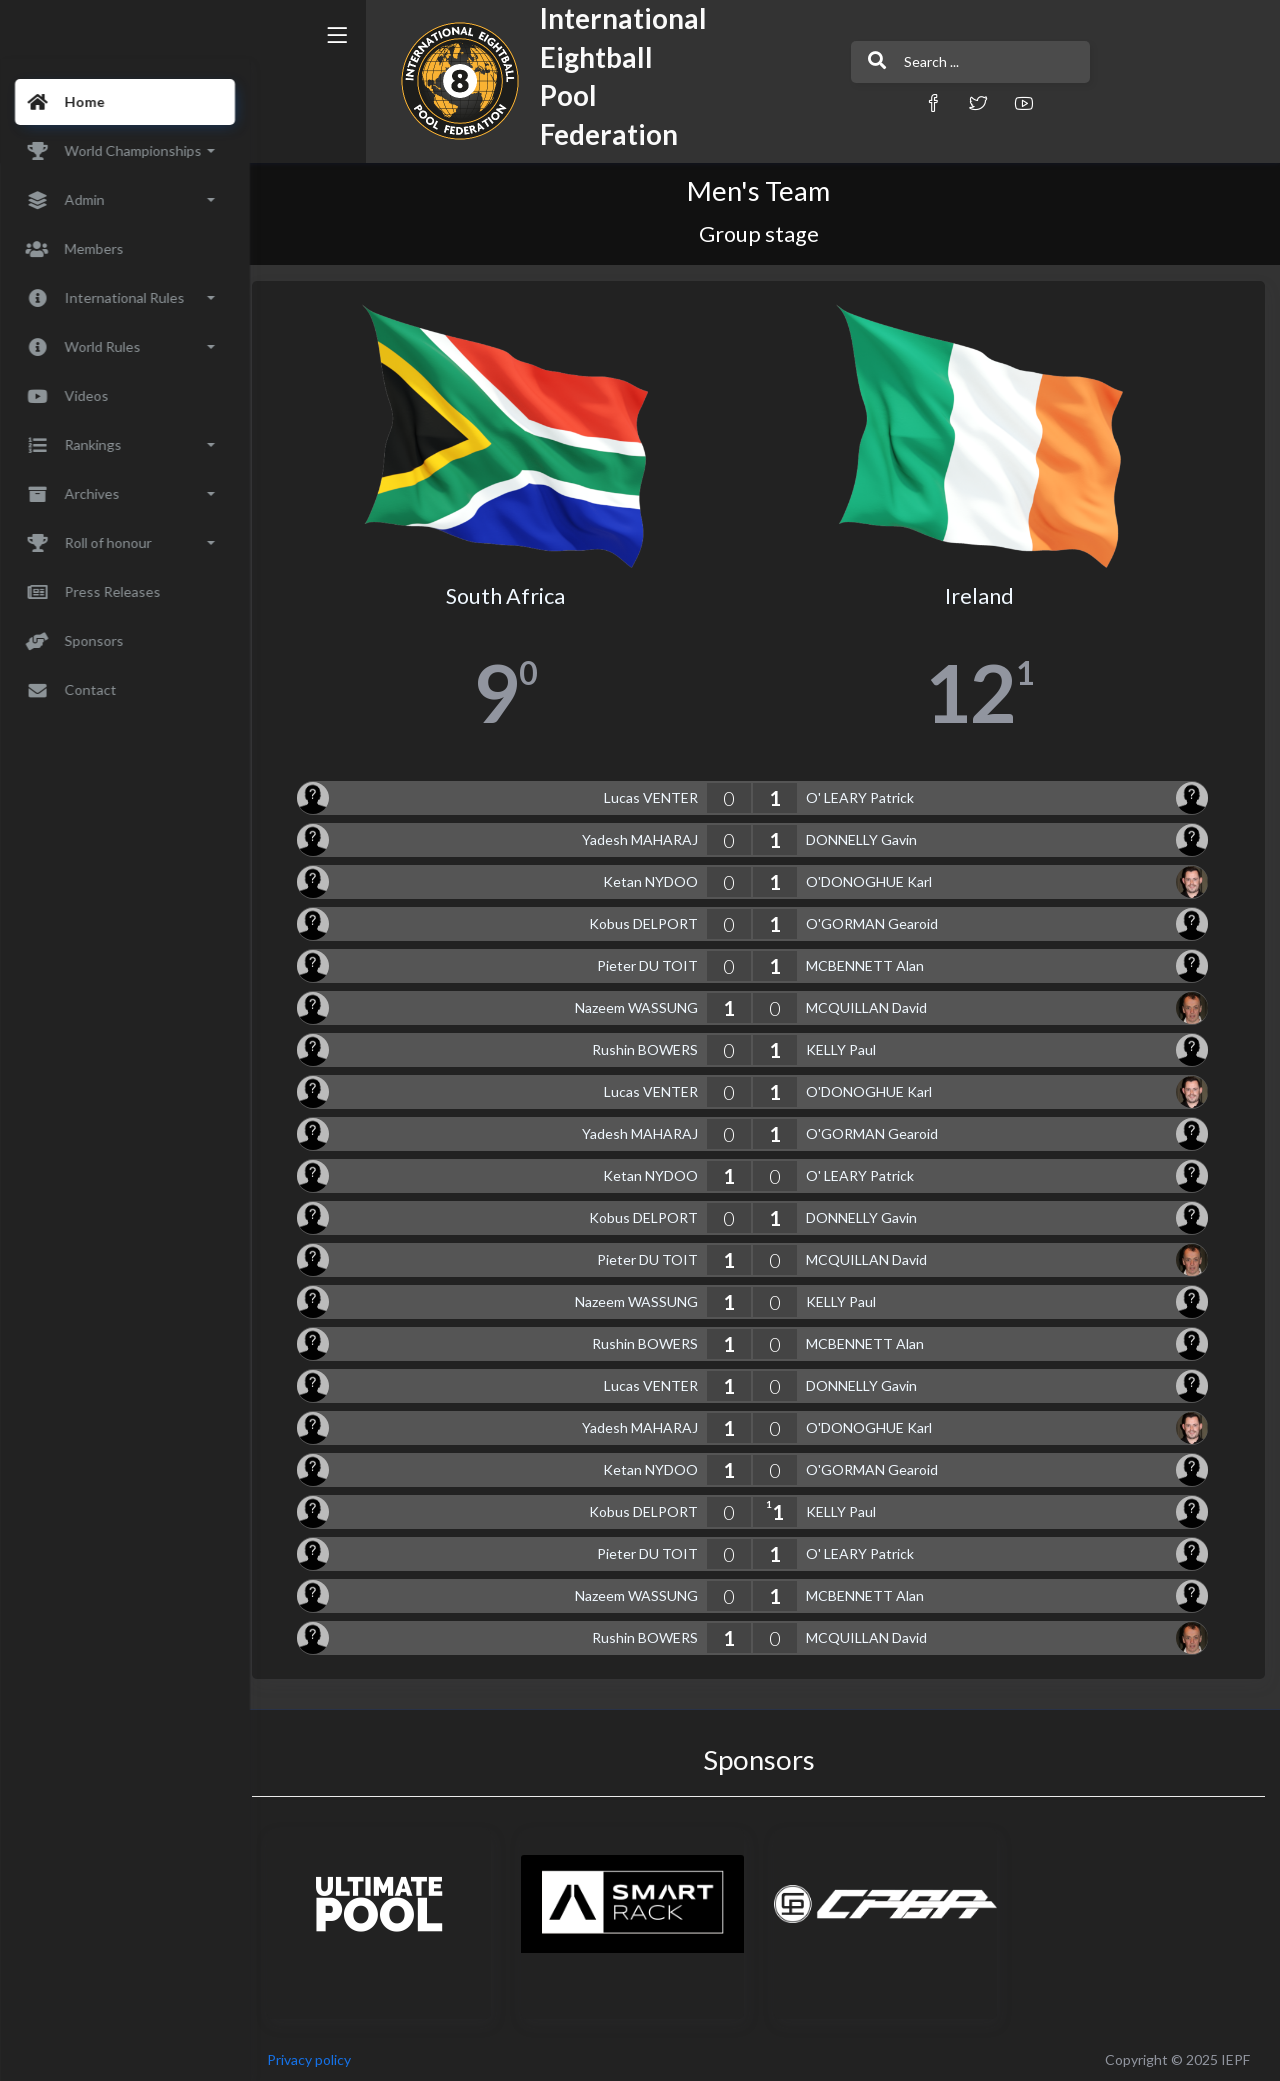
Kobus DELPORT (649, 920)
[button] (875, 102)
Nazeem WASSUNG (642, 1004)
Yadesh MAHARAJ (646, 836)
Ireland (983, 593)
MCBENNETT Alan (871, 962)
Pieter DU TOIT (653, 962)
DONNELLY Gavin (867, 836)
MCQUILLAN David (872, 1004)
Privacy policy (322, 2055)
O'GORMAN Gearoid (878, 920)
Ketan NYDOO (656, 878)
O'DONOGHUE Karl (875, 878)
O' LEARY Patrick (866, 794)
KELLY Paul (847, 1046)
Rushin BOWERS (651, 1046)
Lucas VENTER (657, 794)
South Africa (515, 593)
